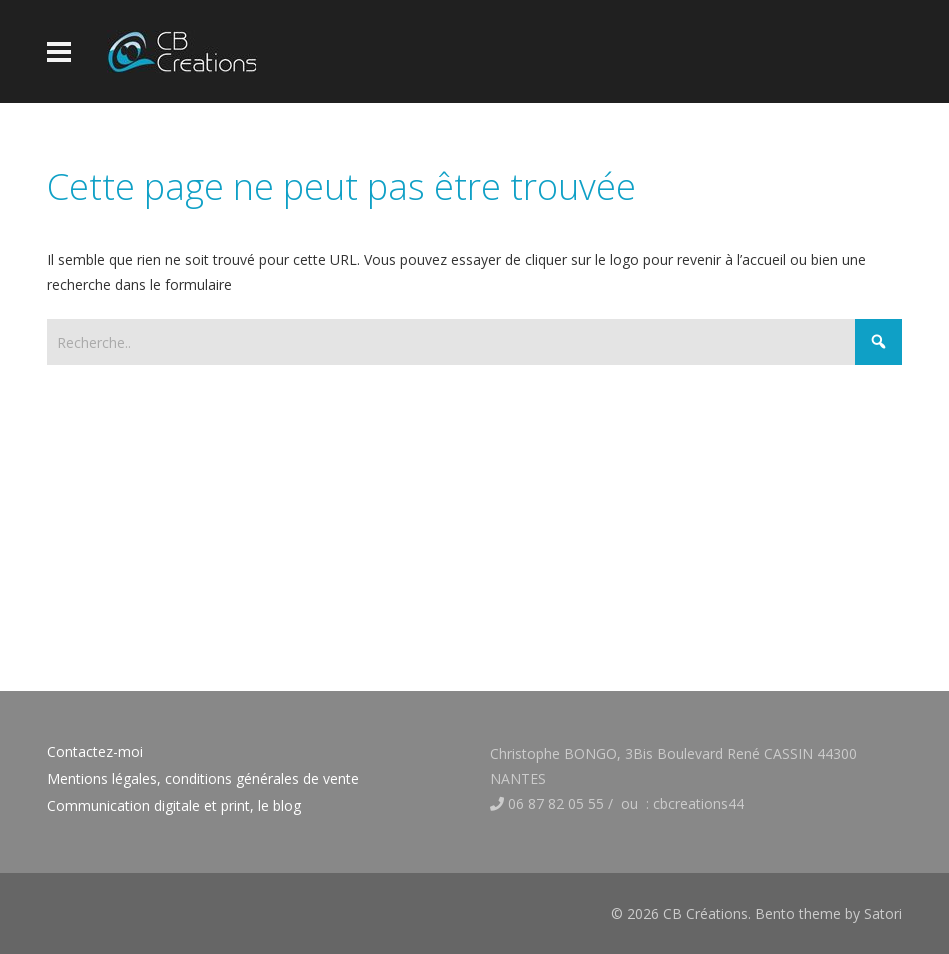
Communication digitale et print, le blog (174, 805)
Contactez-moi (95, 751)
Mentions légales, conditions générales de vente (203, 778)
